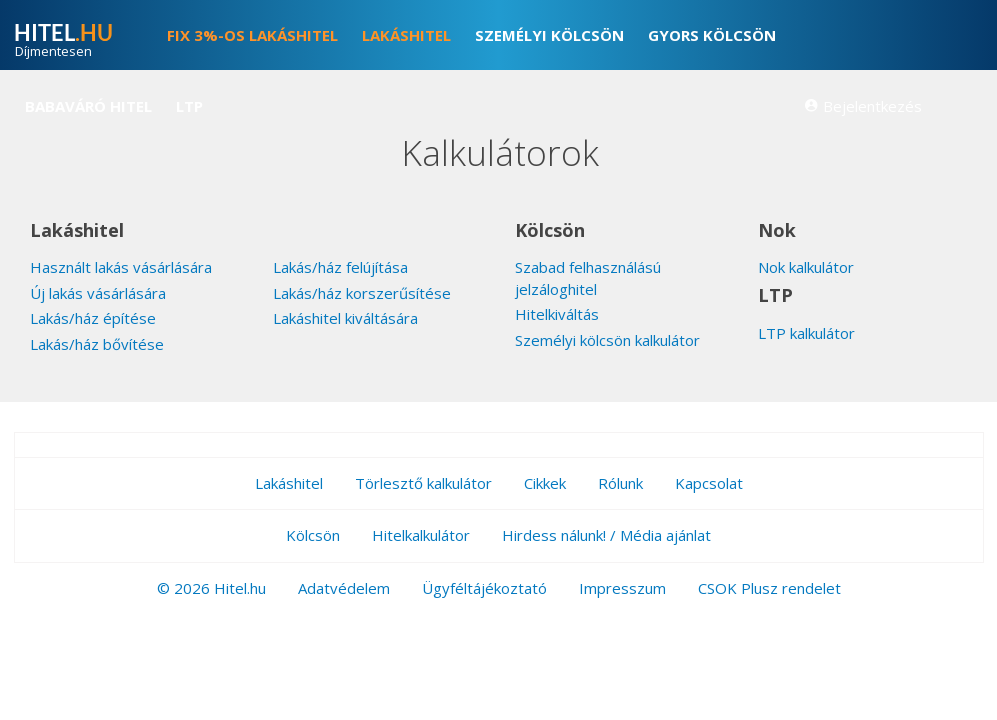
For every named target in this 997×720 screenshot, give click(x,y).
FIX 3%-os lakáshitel (252, 35)
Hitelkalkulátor (421, 535)
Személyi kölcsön (549, 35)
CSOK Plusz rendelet (769, 588)
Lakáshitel (406, 35)
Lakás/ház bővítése (97, 344)
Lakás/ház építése (93, 318)
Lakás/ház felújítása (340, 267)
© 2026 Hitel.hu (211, 588)
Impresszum (622, 588)
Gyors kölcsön (712, 35)
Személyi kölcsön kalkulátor (607, 340)
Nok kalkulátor (806, 267)
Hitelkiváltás (557, 314)
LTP (189, 106)
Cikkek (545, 483)
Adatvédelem (344, 588)
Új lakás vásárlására (98, 293)
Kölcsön (313, 535)
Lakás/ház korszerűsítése (362, 293)
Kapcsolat (709, 483)
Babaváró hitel (88, 106)
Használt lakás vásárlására (121, 267)
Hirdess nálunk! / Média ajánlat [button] (606, 535)
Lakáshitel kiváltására (345, 318)
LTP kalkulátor (806, 333)
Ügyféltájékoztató (484, 588)
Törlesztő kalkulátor (423, 483)
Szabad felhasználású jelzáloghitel (588, 277)
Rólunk (620, 483)
